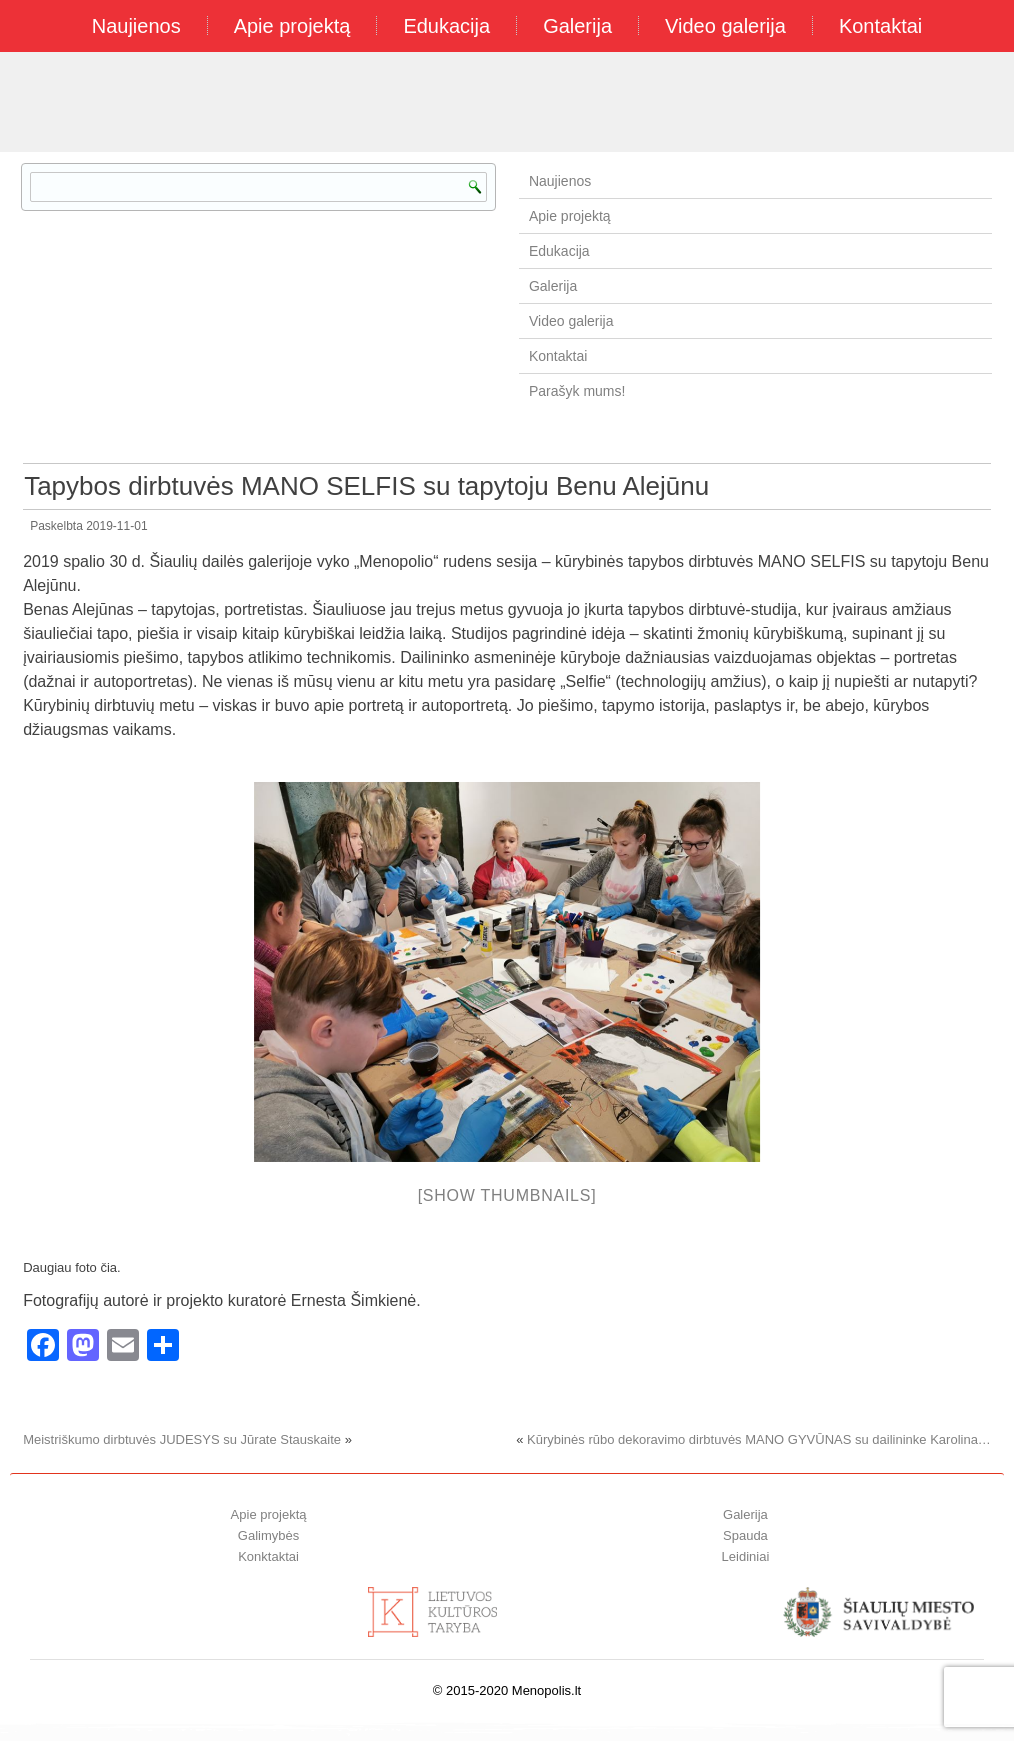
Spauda (745, 1535)
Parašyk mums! (577, 391)
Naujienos (136, 26)
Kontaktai (880, 26)
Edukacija (446, 26)
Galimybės (268, 1535)
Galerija (577, 26)
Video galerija (725, 26)
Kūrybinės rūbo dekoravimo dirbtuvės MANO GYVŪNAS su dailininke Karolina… (759, 1439)
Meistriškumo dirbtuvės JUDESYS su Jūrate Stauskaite (182, 1439)
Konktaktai (268, 1556)
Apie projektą (292, 26)
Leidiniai (746, 1556)
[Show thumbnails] (507, 1195)
